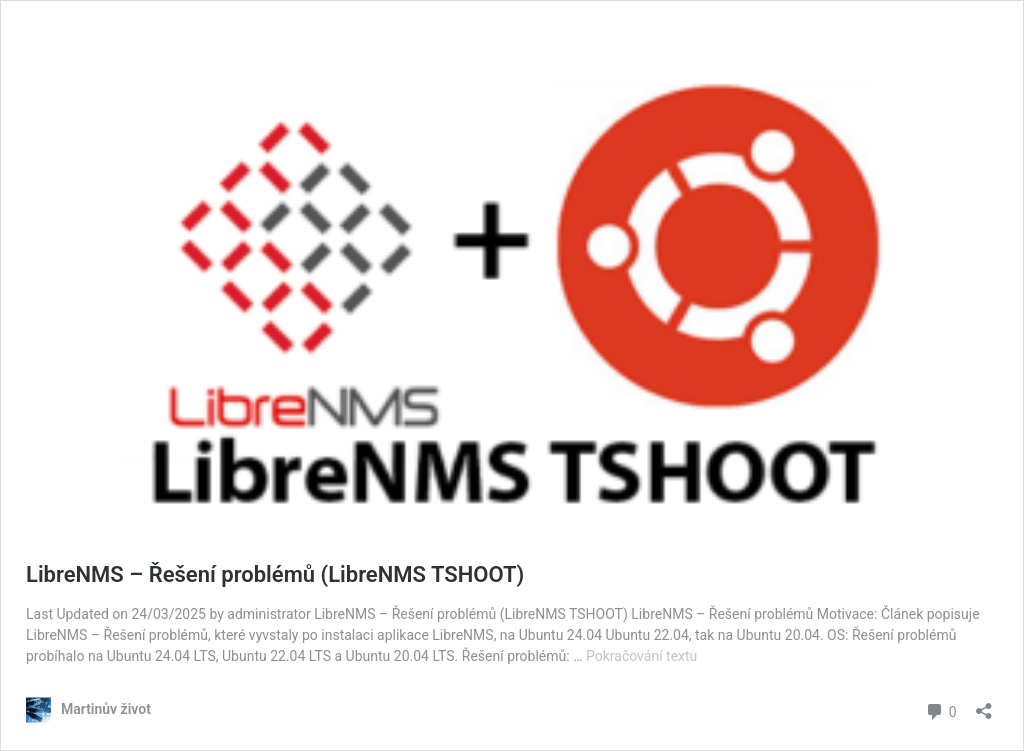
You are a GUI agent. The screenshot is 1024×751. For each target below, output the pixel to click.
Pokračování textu (641, 656)
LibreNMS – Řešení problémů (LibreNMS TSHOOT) (275, 574)
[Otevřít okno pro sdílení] (984, 704)
